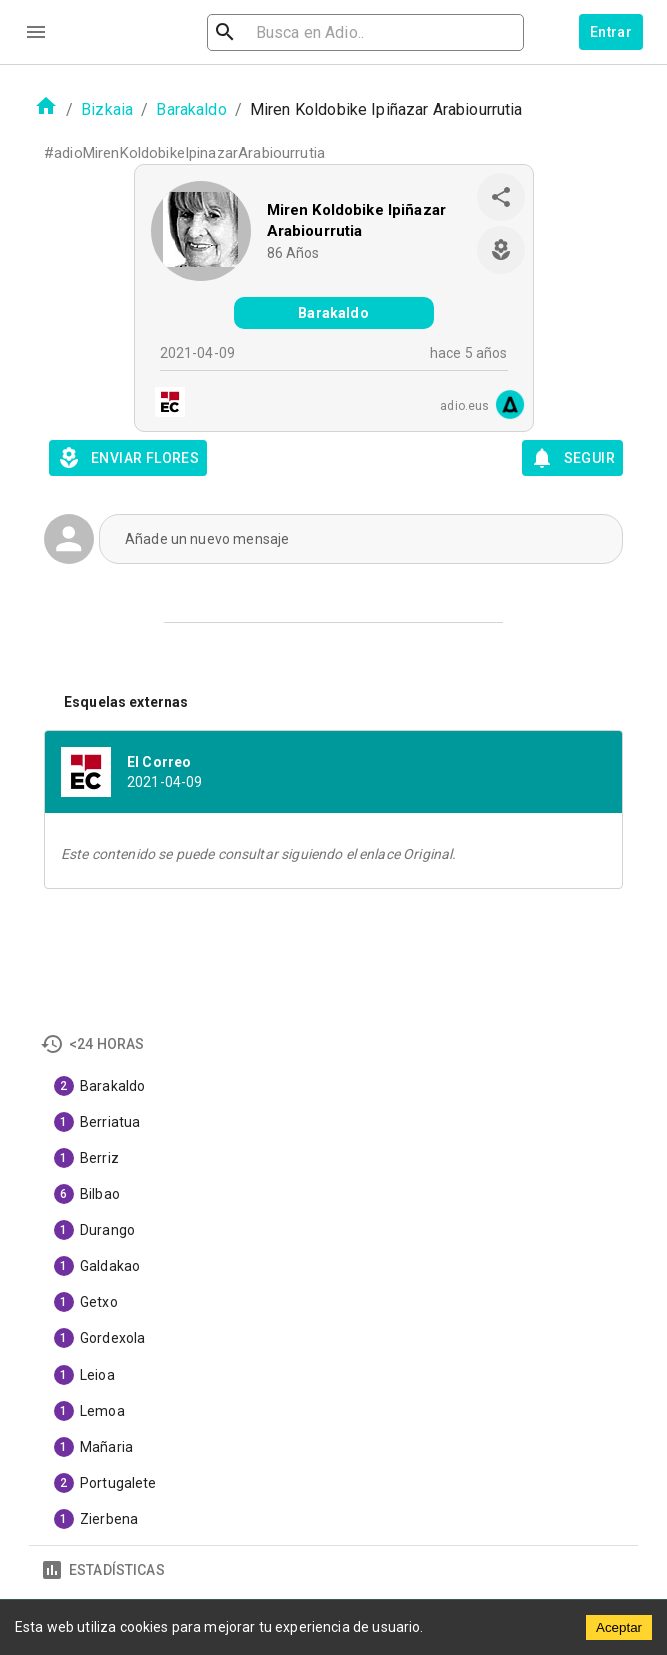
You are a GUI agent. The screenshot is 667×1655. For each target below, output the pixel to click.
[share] (501, 197)
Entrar (611, 32)
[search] (338, 32)
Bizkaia (107, 109)
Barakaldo (191, 109)
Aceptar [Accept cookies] (619, 1627)
